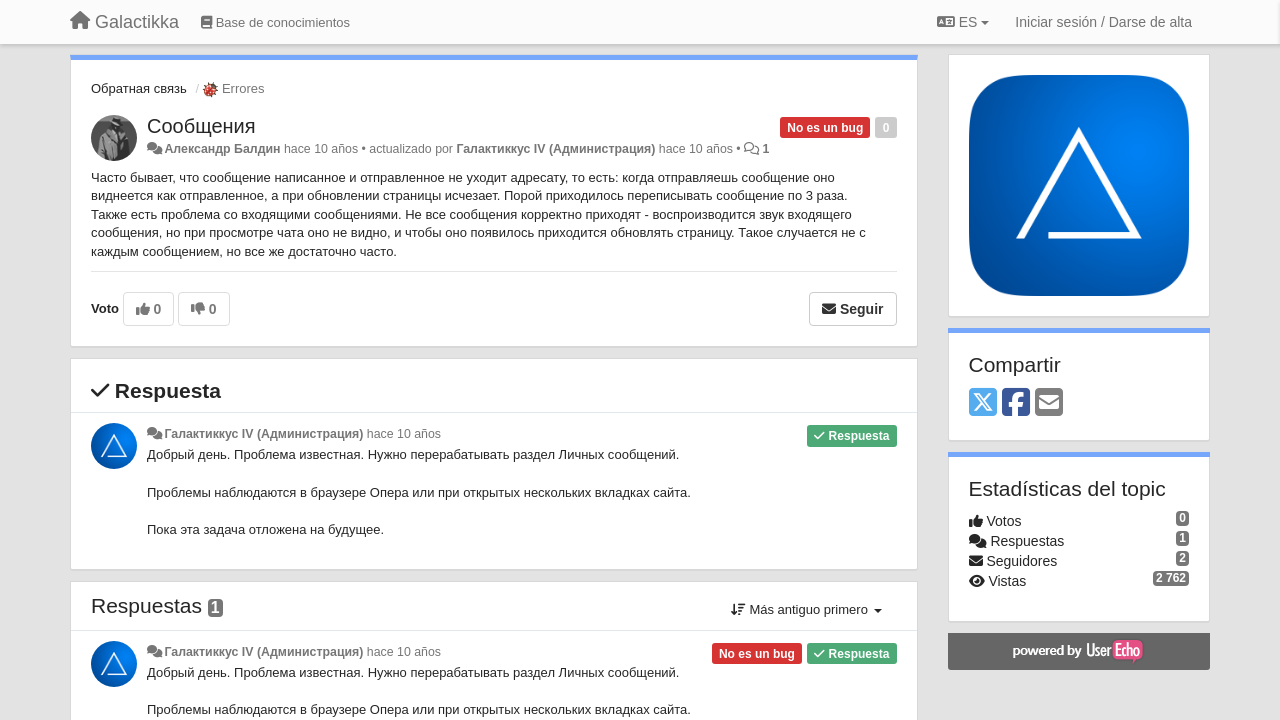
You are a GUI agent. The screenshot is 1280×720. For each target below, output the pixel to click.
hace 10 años (404, 434)
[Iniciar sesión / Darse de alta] (1103, 22)
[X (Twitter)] (983, 403)
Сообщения (201, 126)
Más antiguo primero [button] (806, 609)
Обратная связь (139, 88)
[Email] (1049, 403)
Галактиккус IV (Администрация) (555, 149)
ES (963, 22)
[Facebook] (1016, 403)
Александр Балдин (222, 149)
